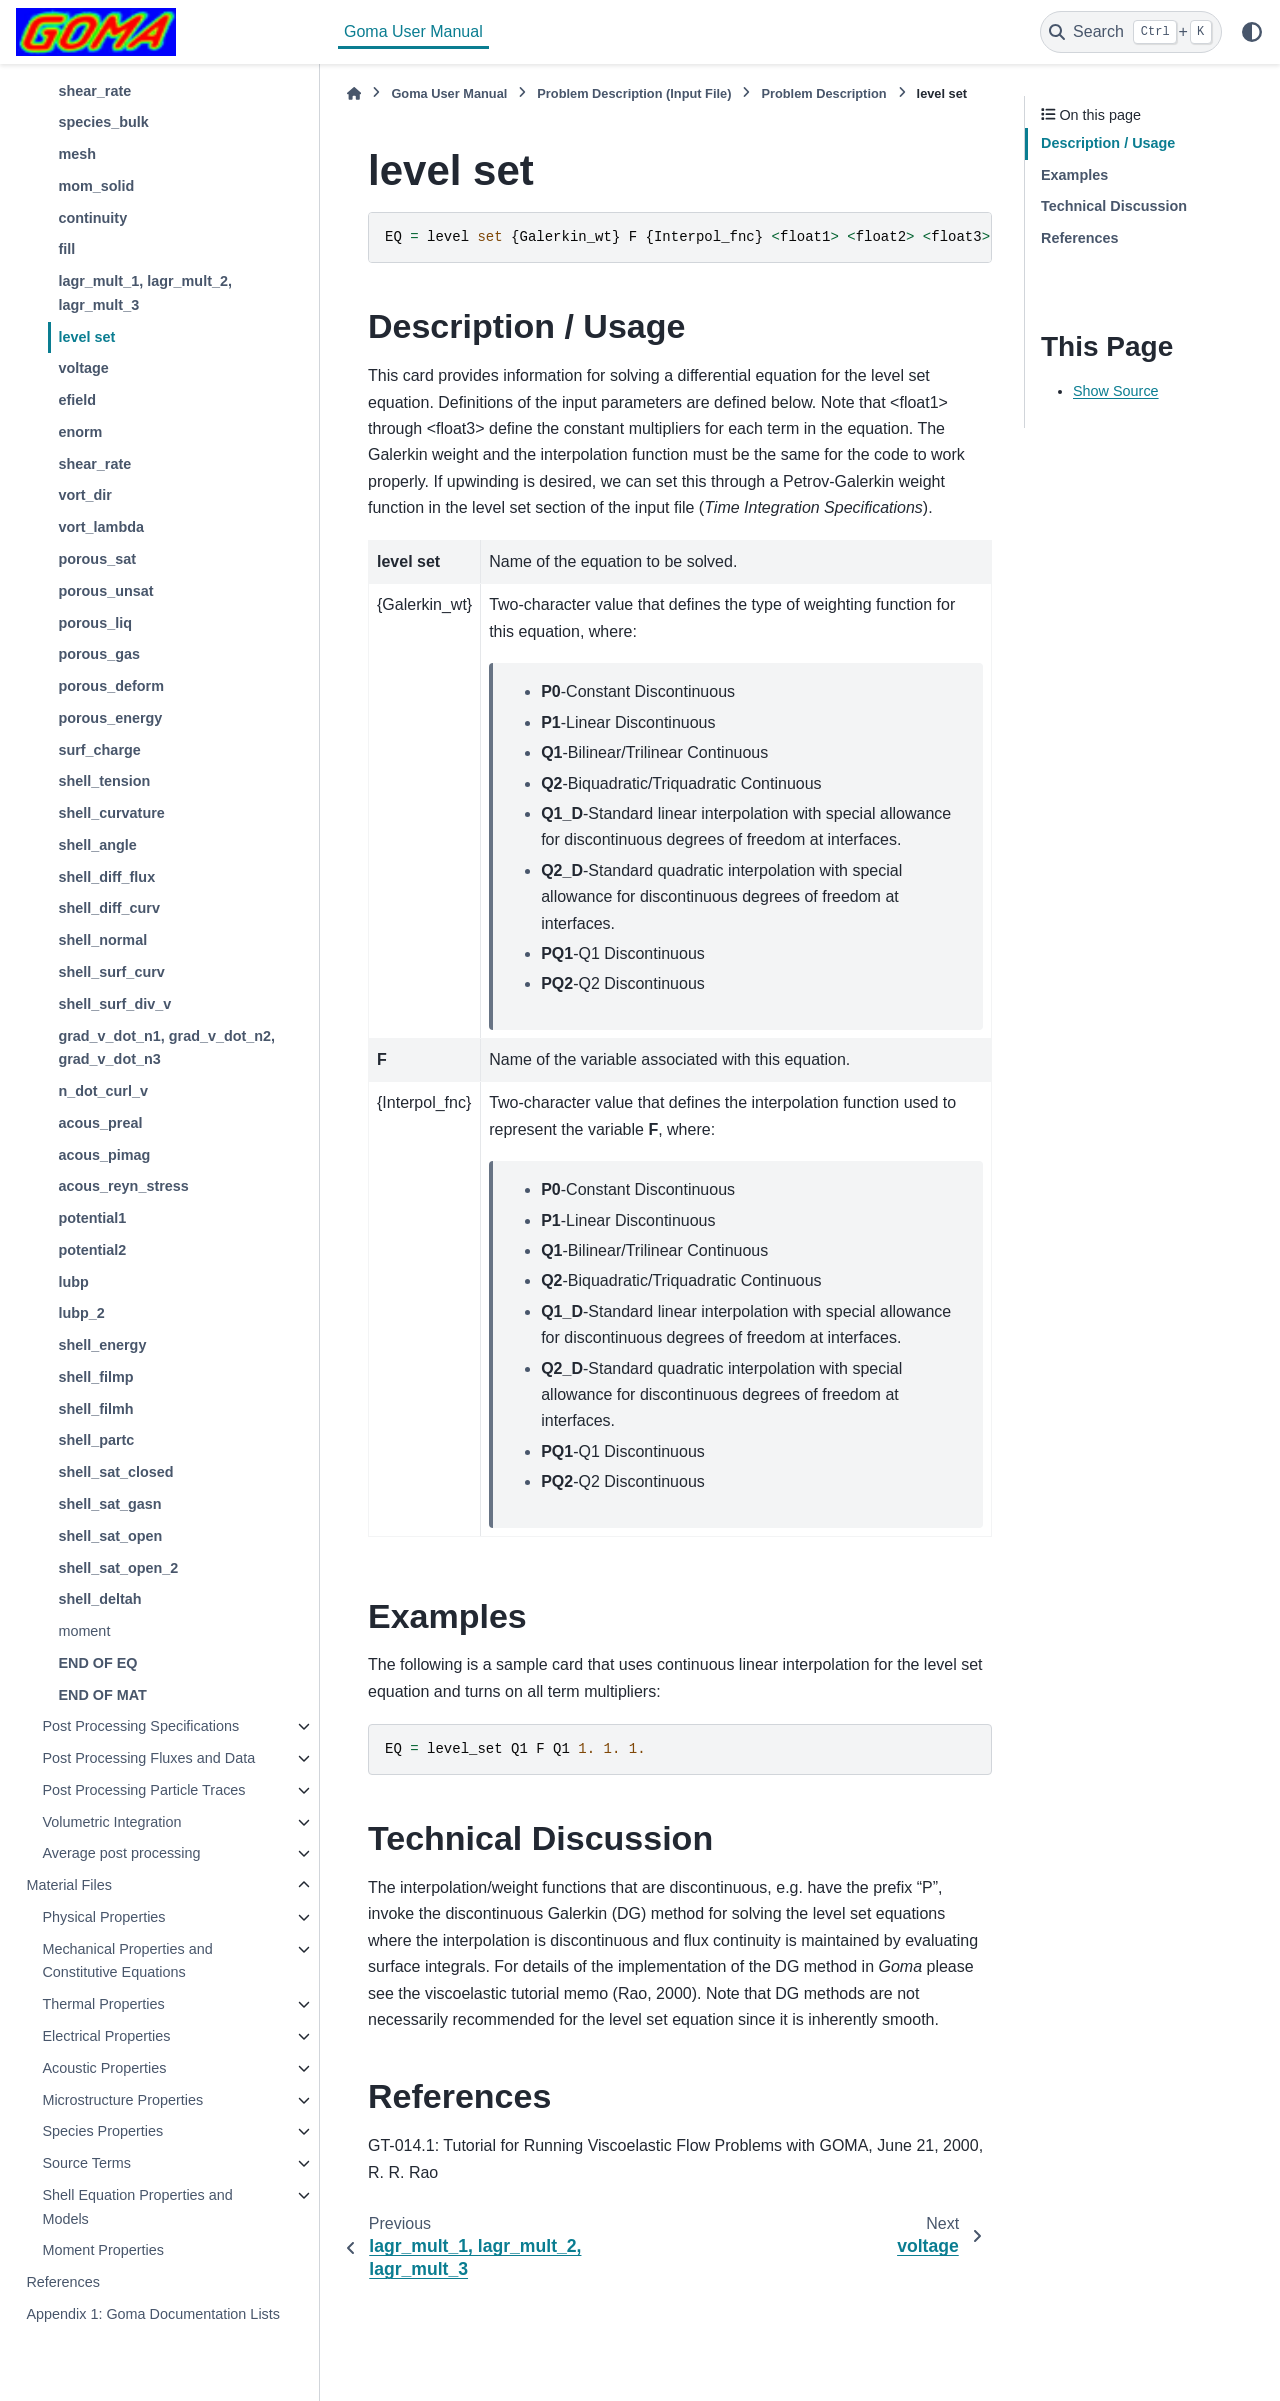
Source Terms (86, 2163)
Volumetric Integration (111, 1822)
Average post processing (121, 1853)
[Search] (1131, 32)
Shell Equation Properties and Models (137, 2207)
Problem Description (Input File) (634, 93)
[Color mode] (1252, 32)
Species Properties (102, 2131)
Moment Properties (103, 2250)
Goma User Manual (413, 31)
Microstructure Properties (122, 2100)
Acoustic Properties (104, 2068)
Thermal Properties (103, 2004)
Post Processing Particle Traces (143, 1790)
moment (84, 1631)
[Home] (354, 93)
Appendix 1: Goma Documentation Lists (153, 2314)
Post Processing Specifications (140, 1726)
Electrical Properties (106, 2036)
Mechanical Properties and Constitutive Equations (127, 1961)
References (63, 2282)
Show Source (1116, 391)
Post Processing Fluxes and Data (148, 1758)
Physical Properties (103, 1917)
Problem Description (823, 93)
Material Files (69, 1885)
